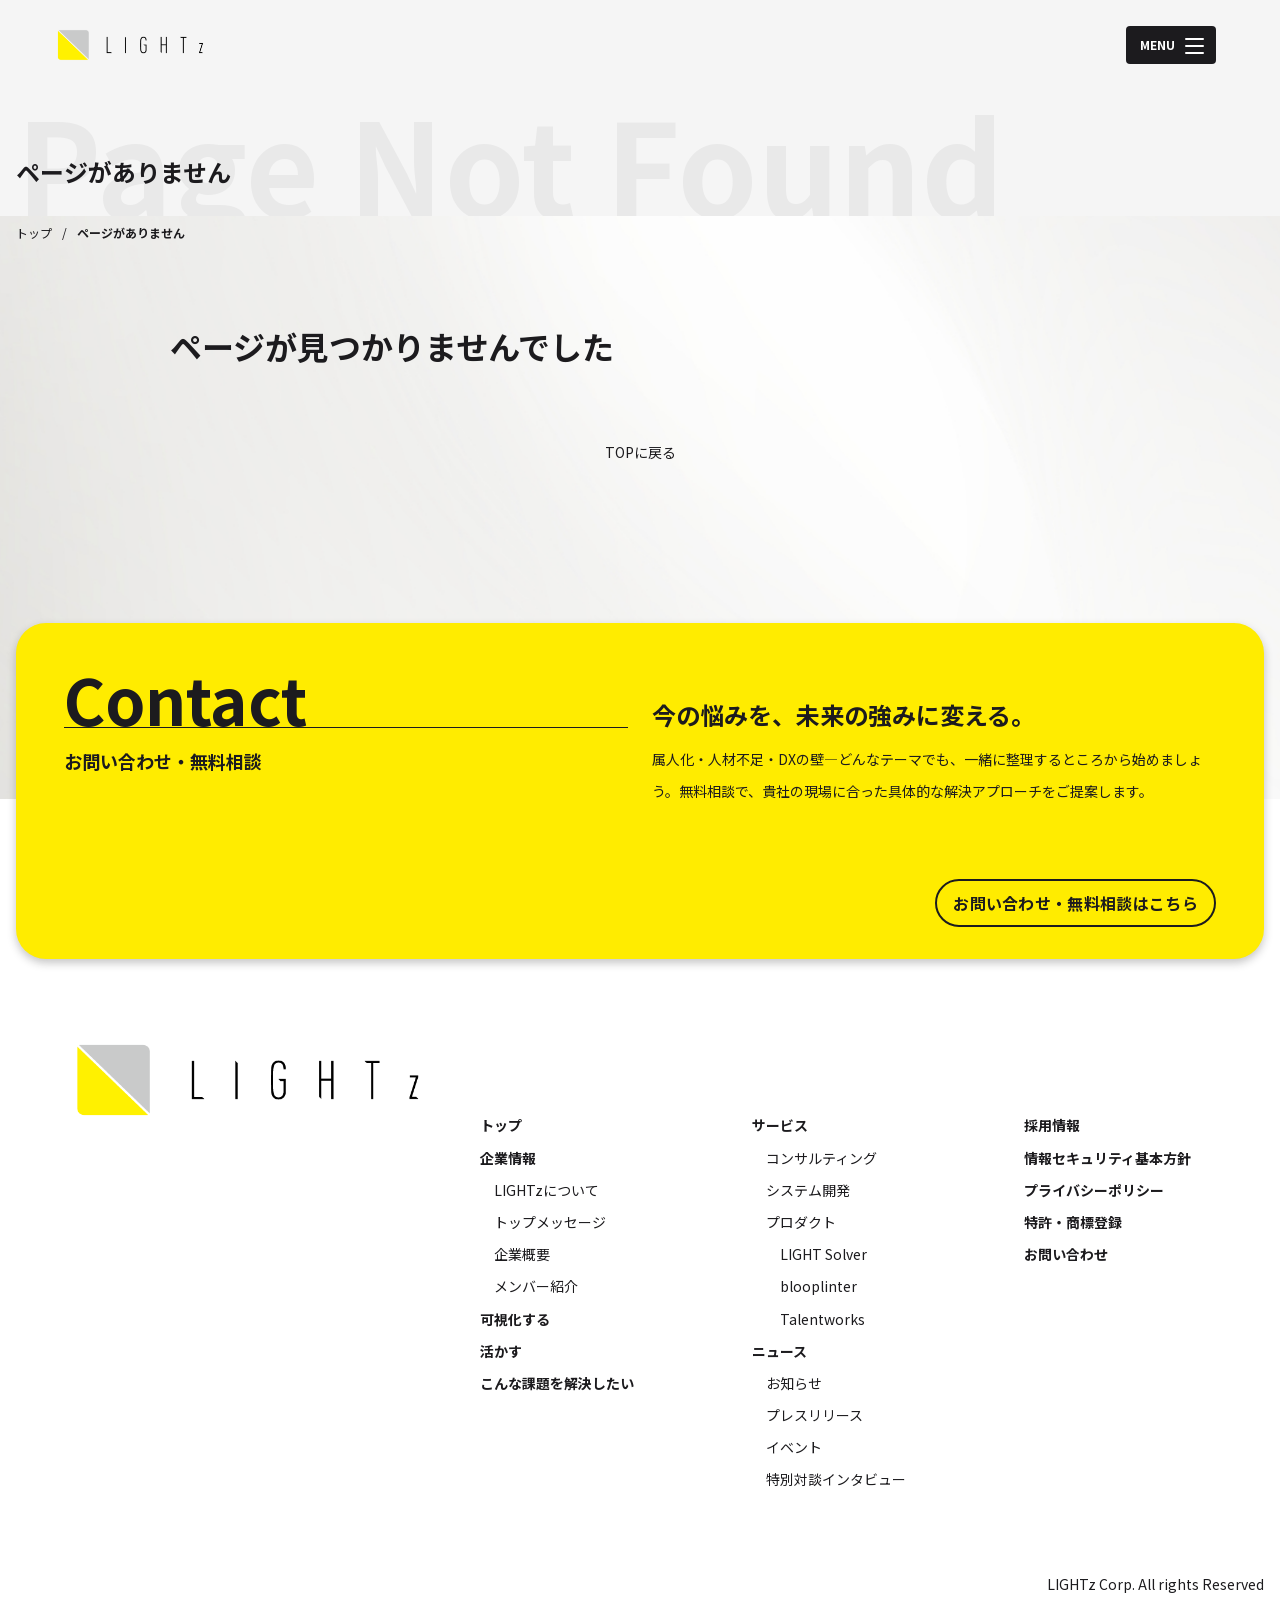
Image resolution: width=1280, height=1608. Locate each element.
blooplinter (818, 1286)
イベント (794, 1447)
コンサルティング (821, 1158)
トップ (34, 232)
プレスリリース (814, 1415)
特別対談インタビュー (836, 1479)
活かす (501, 1351)
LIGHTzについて (546, 1190)
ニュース (779, 1351)
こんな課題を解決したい (557, 1383)
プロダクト (801, 1222)
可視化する (515, 1319)
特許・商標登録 (1073, 1222)
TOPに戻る (640, 452)
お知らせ (794, 1383)
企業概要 (522, 1254)
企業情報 (508, 1158)
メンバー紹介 (536, 1286)
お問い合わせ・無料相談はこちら (1075, 903)
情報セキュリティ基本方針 (1107, 1158)
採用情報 (1052, 1125)
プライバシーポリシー (1094, 1190)
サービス (780, 1125)
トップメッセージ (550, 1222)
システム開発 (808, 1190)
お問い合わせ (1066, 1254)
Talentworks (822, 1319)
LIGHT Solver (823, 1254)
